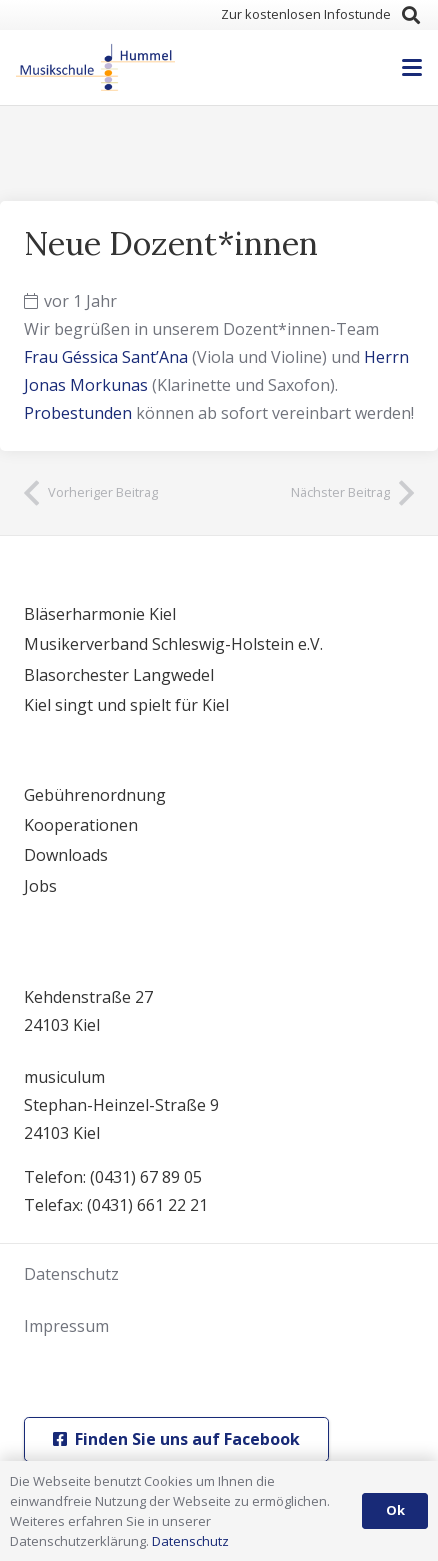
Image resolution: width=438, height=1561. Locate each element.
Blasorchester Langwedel (119, 675)
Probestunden (78, 413)
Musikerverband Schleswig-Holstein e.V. (173, 644)
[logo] (95, 68)
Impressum (66, 1326)
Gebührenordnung (95, 795)
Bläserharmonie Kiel (100, 614)
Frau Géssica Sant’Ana (106, 357)
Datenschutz (71, 1274)
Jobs (40, 886)
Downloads (66, 855)
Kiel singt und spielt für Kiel (126, 705)
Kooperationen (81, 825)
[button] (411, 15)
